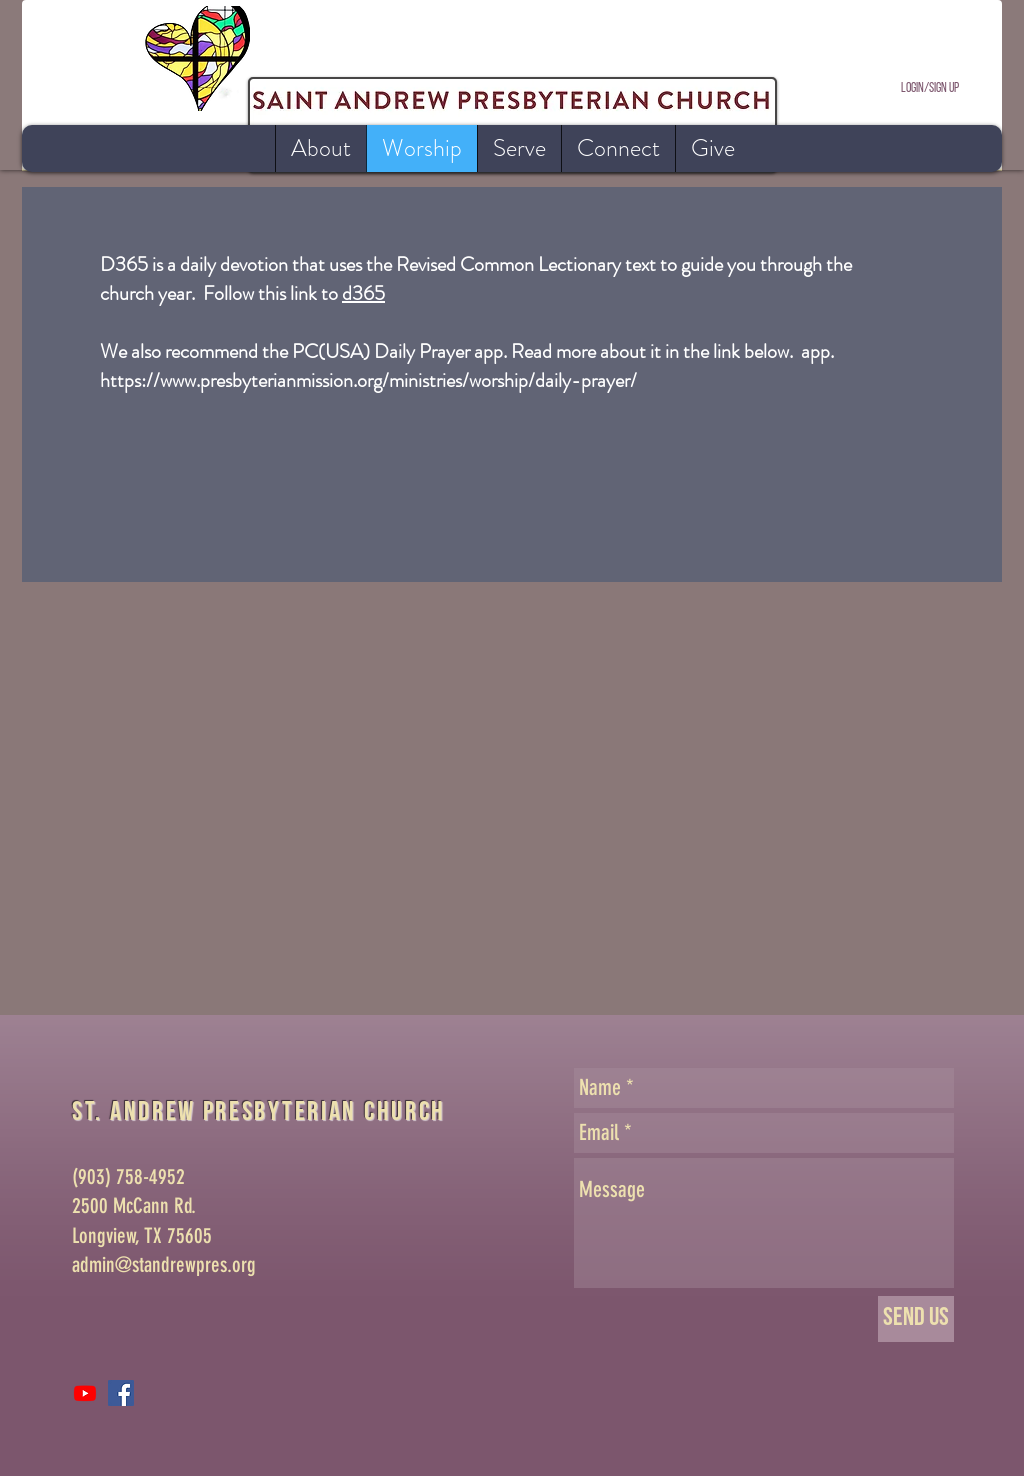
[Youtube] (85, 1393)
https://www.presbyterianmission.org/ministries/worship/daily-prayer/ (368, 380)
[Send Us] (916, 1319)
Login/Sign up (930, 88)
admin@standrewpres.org (164, 1264)
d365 (363, 293)
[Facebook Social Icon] (121, 1393)
